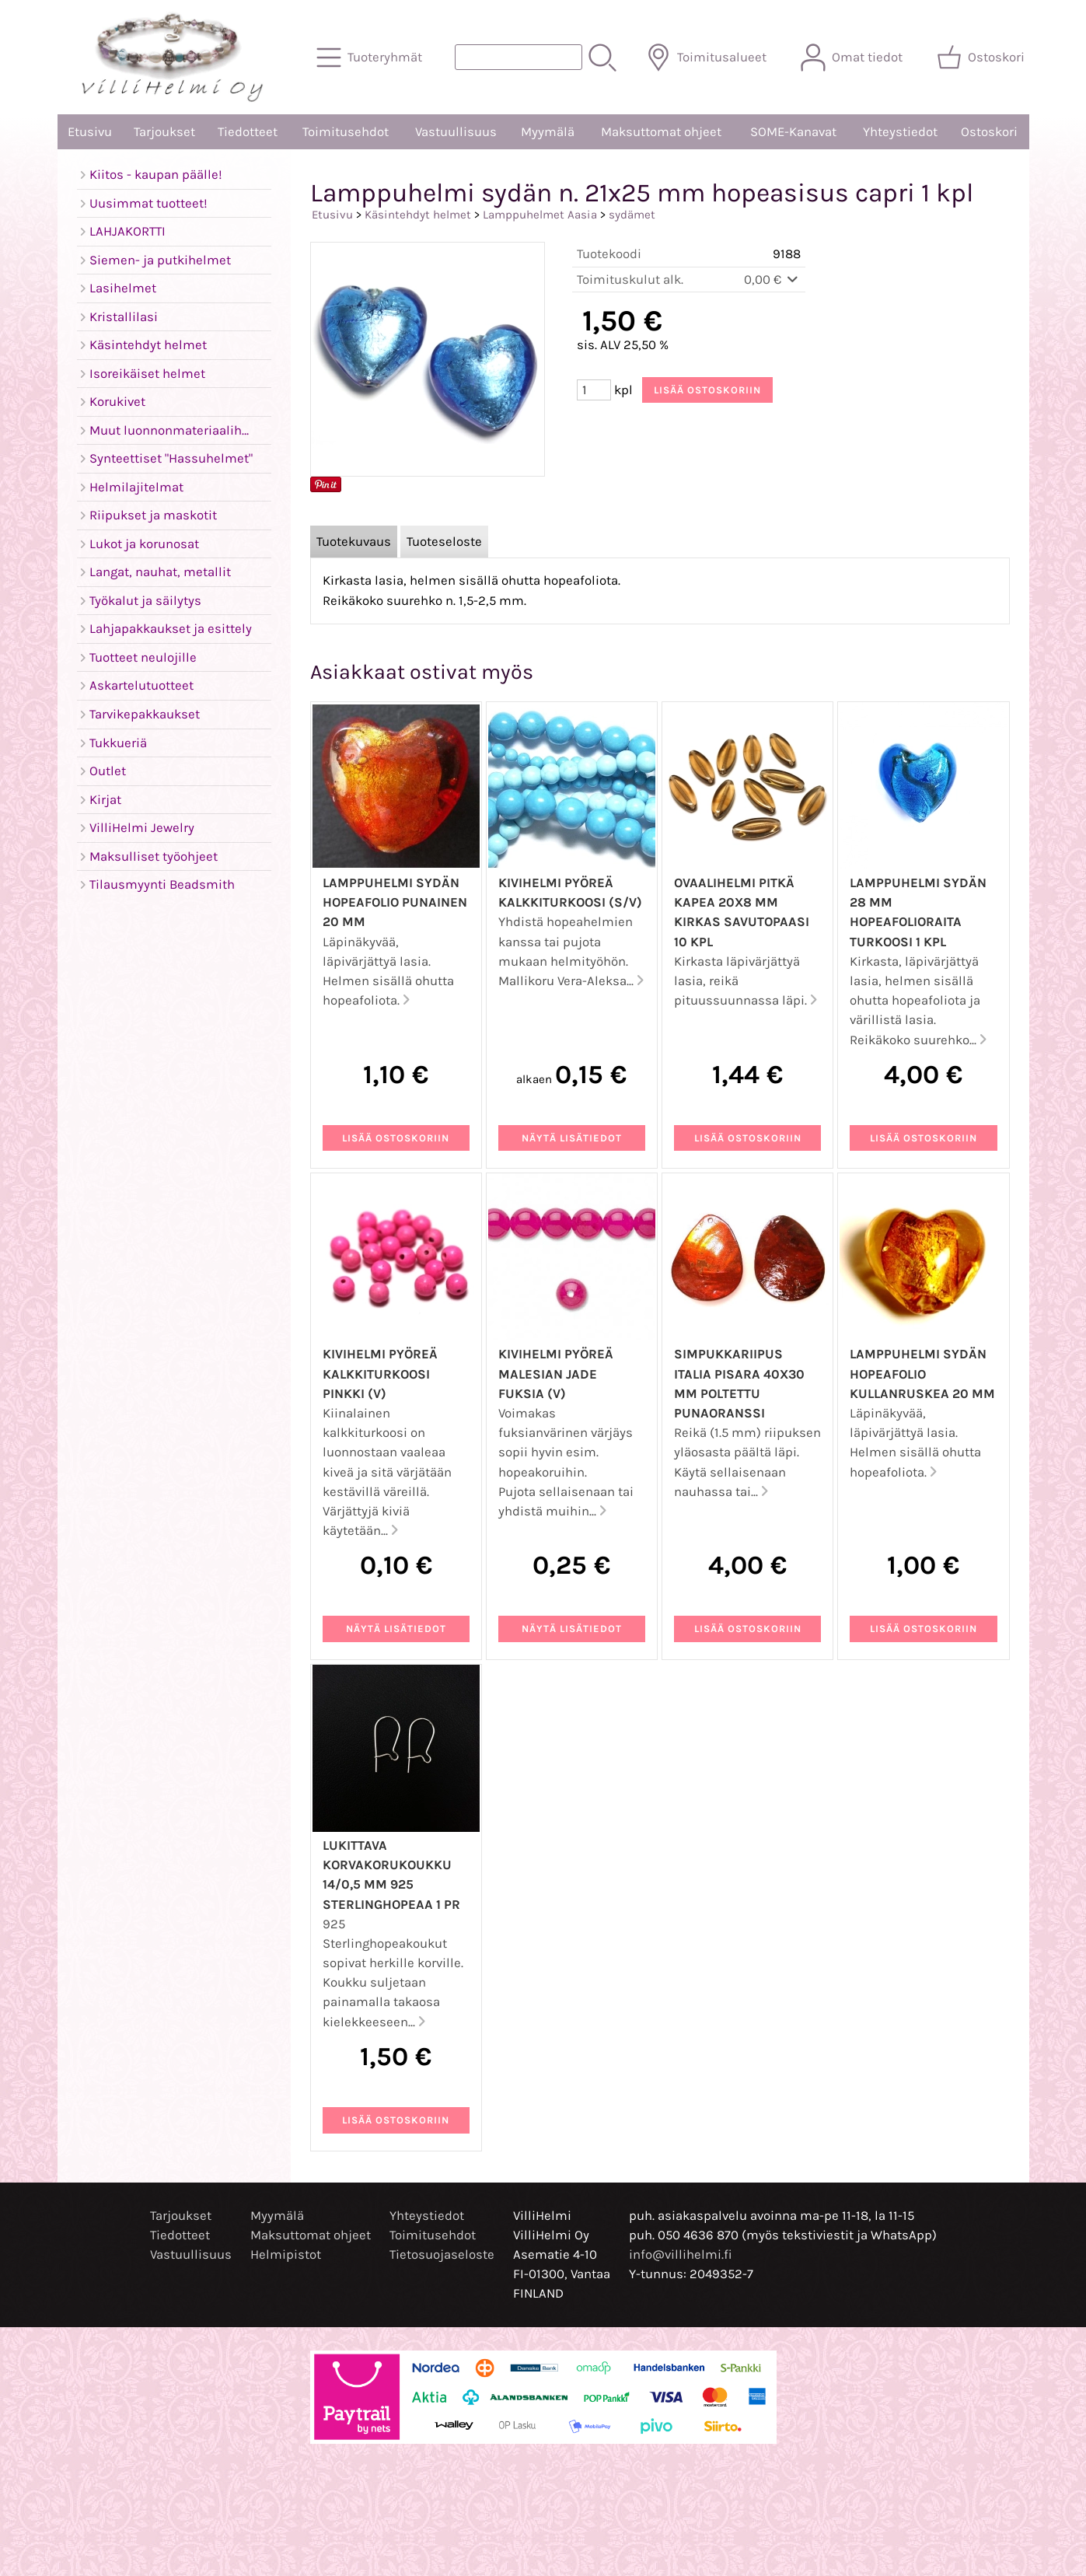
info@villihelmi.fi (680, 2254)
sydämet (632, 215)
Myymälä (547, 131)
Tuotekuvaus (353, 541)
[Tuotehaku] (518, 57)
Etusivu (90, 131)
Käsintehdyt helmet (418, 215)
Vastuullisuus (456, 131)
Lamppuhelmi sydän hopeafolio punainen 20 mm (395, 902)
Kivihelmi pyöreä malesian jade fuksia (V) (555, 1373)
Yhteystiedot (900, 131)
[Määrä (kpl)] (594, 389)
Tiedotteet (248, 131)
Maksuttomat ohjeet (661, 131)
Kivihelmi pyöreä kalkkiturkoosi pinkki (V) (380, 1373)
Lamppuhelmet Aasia (540, 215)
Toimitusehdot (345, 131)
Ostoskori (989, 131)
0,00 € (772, 279)
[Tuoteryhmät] (371, 57)
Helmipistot (285, 2254)
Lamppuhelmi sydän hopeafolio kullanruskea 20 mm (922, 1373)
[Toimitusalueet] (707, 57)
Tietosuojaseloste (441, 2254)
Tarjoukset (164, 131)
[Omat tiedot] (853, 57)
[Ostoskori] (982, 57)
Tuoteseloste (444, 541)
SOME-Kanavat (793, 131)
